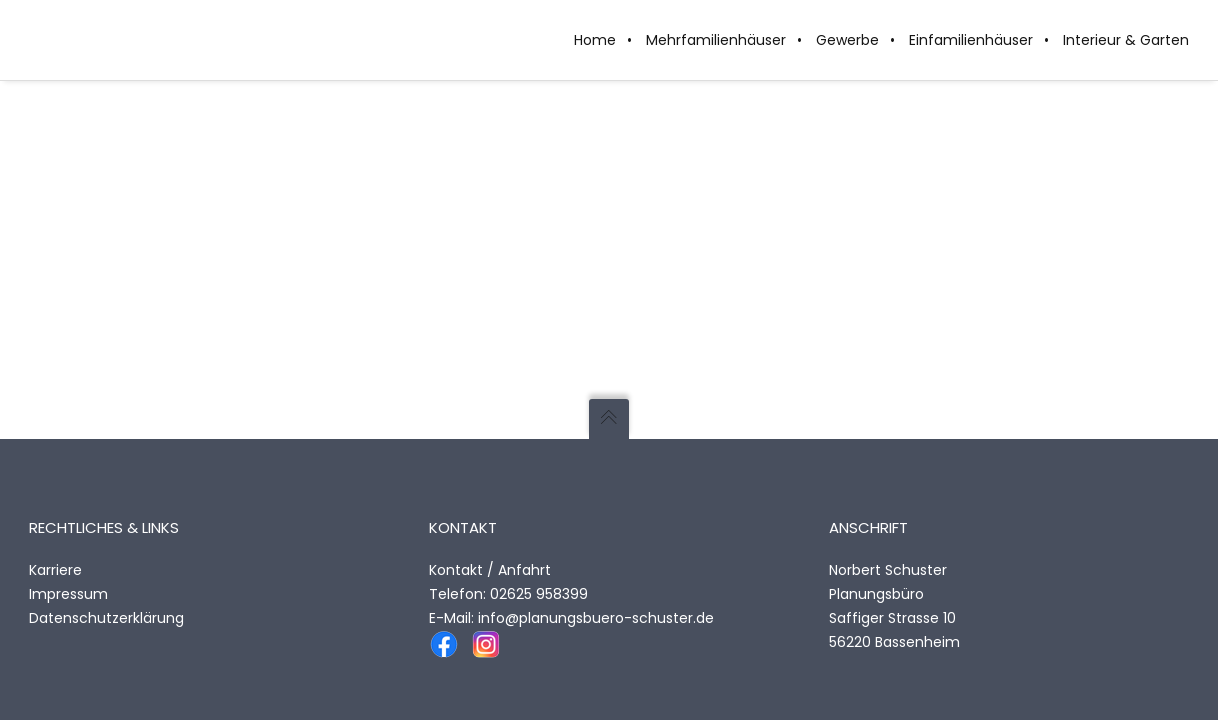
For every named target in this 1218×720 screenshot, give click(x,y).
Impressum (68, 594)
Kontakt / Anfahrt (490, 570)
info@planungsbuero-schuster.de (596, 618)
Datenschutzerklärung (106, 618)
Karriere (55, 570)
